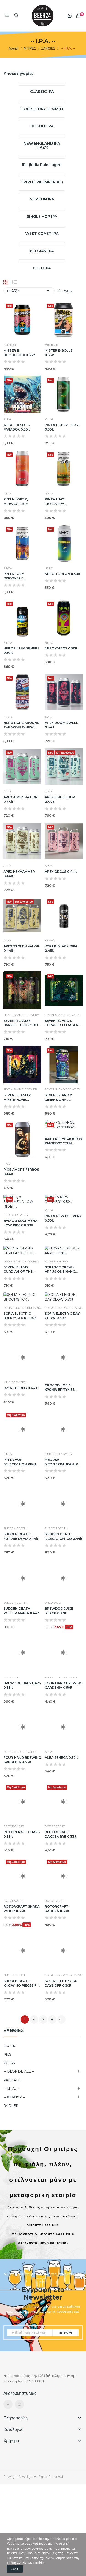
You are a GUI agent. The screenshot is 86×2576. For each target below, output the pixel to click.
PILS (7, 2134)
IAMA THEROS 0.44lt (20, 1467)
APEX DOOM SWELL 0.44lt (61, 725)
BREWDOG (53, 1682)
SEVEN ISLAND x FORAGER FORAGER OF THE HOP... (61, 1023)
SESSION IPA (42, 199)
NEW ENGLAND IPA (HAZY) (42, 146)
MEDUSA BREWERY (58, 1533)
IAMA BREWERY (14, 1461)
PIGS (6, 1163)
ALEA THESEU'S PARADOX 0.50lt (16, 427)
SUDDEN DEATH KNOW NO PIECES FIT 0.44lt (21, 2062)
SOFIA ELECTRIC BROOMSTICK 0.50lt (20, 1395)
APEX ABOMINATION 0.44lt (20, 799)
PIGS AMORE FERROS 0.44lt (21, 1171)
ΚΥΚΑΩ (49, 940)
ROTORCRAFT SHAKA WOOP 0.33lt (21, 1988)
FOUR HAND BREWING (61, 1757)
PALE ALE (11, 2159)
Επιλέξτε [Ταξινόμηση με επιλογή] (29, 291)
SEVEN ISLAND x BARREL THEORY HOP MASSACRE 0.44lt (21, 1023)
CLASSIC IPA (42, 92)
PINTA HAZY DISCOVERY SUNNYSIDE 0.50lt (59, 501)
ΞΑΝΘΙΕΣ (13, 2110)
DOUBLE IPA (42, 126)
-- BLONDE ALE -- (19, 2151)
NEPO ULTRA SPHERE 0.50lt (21, 650)
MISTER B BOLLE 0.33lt (59, 352)
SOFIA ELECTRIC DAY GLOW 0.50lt (62, 1395)
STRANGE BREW (56, 1313)
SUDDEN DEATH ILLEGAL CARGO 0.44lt (64, 1615)
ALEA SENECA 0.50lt (61, 1837)
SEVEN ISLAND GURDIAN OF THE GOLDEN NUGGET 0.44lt (18, 1321)
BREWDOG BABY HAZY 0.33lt (22, 1765)
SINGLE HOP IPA (42, 217)
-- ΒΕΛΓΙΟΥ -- (14, 2176)
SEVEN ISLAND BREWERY (21, 1015)
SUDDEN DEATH (14, 1607)
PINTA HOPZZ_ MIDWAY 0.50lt (15, 501)
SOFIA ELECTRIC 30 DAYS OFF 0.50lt (61, 2062)
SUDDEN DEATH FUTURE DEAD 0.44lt (20, 1615)
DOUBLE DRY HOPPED (42, 109)
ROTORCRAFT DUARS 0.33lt (21, 1913)
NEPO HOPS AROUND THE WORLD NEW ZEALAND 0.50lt (21, 725)
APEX (49, 717)
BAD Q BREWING (15, 1238)
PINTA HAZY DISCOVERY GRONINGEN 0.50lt (18, 576)
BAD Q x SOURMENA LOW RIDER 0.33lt (20, 1246)
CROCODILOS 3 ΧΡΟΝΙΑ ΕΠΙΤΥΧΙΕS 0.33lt (60, 1467)
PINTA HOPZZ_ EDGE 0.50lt (62, 427)
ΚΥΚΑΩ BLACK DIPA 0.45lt (61, 948)
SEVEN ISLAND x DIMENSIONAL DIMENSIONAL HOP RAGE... (61, 1097)
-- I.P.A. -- (11, 2168)
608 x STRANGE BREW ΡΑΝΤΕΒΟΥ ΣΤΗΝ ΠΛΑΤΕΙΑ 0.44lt (63, 1169)
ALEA (7, 419)
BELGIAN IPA (42, 251)
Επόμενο (59, 2099)
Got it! (15, 2569)
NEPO (49, 568)
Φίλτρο (68, 291)
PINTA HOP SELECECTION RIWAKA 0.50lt (22, 1541)
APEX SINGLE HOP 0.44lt (60, 799)
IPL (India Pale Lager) (42, 165)
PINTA (49, 419)
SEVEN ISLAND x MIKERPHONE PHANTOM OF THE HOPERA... (19, 1097)
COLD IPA (42, 268)
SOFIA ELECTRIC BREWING (22, 1387)
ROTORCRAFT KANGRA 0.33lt (57, 1988)
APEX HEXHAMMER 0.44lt (19, 874)
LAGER (9, 2125)
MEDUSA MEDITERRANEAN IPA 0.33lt (62, 1541)
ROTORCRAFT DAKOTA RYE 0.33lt (61, 1913)
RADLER (10, 2185)
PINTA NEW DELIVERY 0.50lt (63, 1246)
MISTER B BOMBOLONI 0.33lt (19, 352)
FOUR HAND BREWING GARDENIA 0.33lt (22, 1839)
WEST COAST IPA (42, 234)
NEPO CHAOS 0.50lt (61, 648)
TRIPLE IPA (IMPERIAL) (42, 182)
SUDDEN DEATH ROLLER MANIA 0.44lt (21, 1690)
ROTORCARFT (13, 1905)
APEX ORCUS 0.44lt (61, 872)
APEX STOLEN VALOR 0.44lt (21, 948)
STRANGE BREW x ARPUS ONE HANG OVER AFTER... (60, 1321)
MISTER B (10, 344)
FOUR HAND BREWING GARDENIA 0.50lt (63, 1765)
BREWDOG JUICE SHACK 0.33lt (59, 1690)
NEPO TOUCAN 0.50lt (62, 574)
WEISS (9, 2142)
